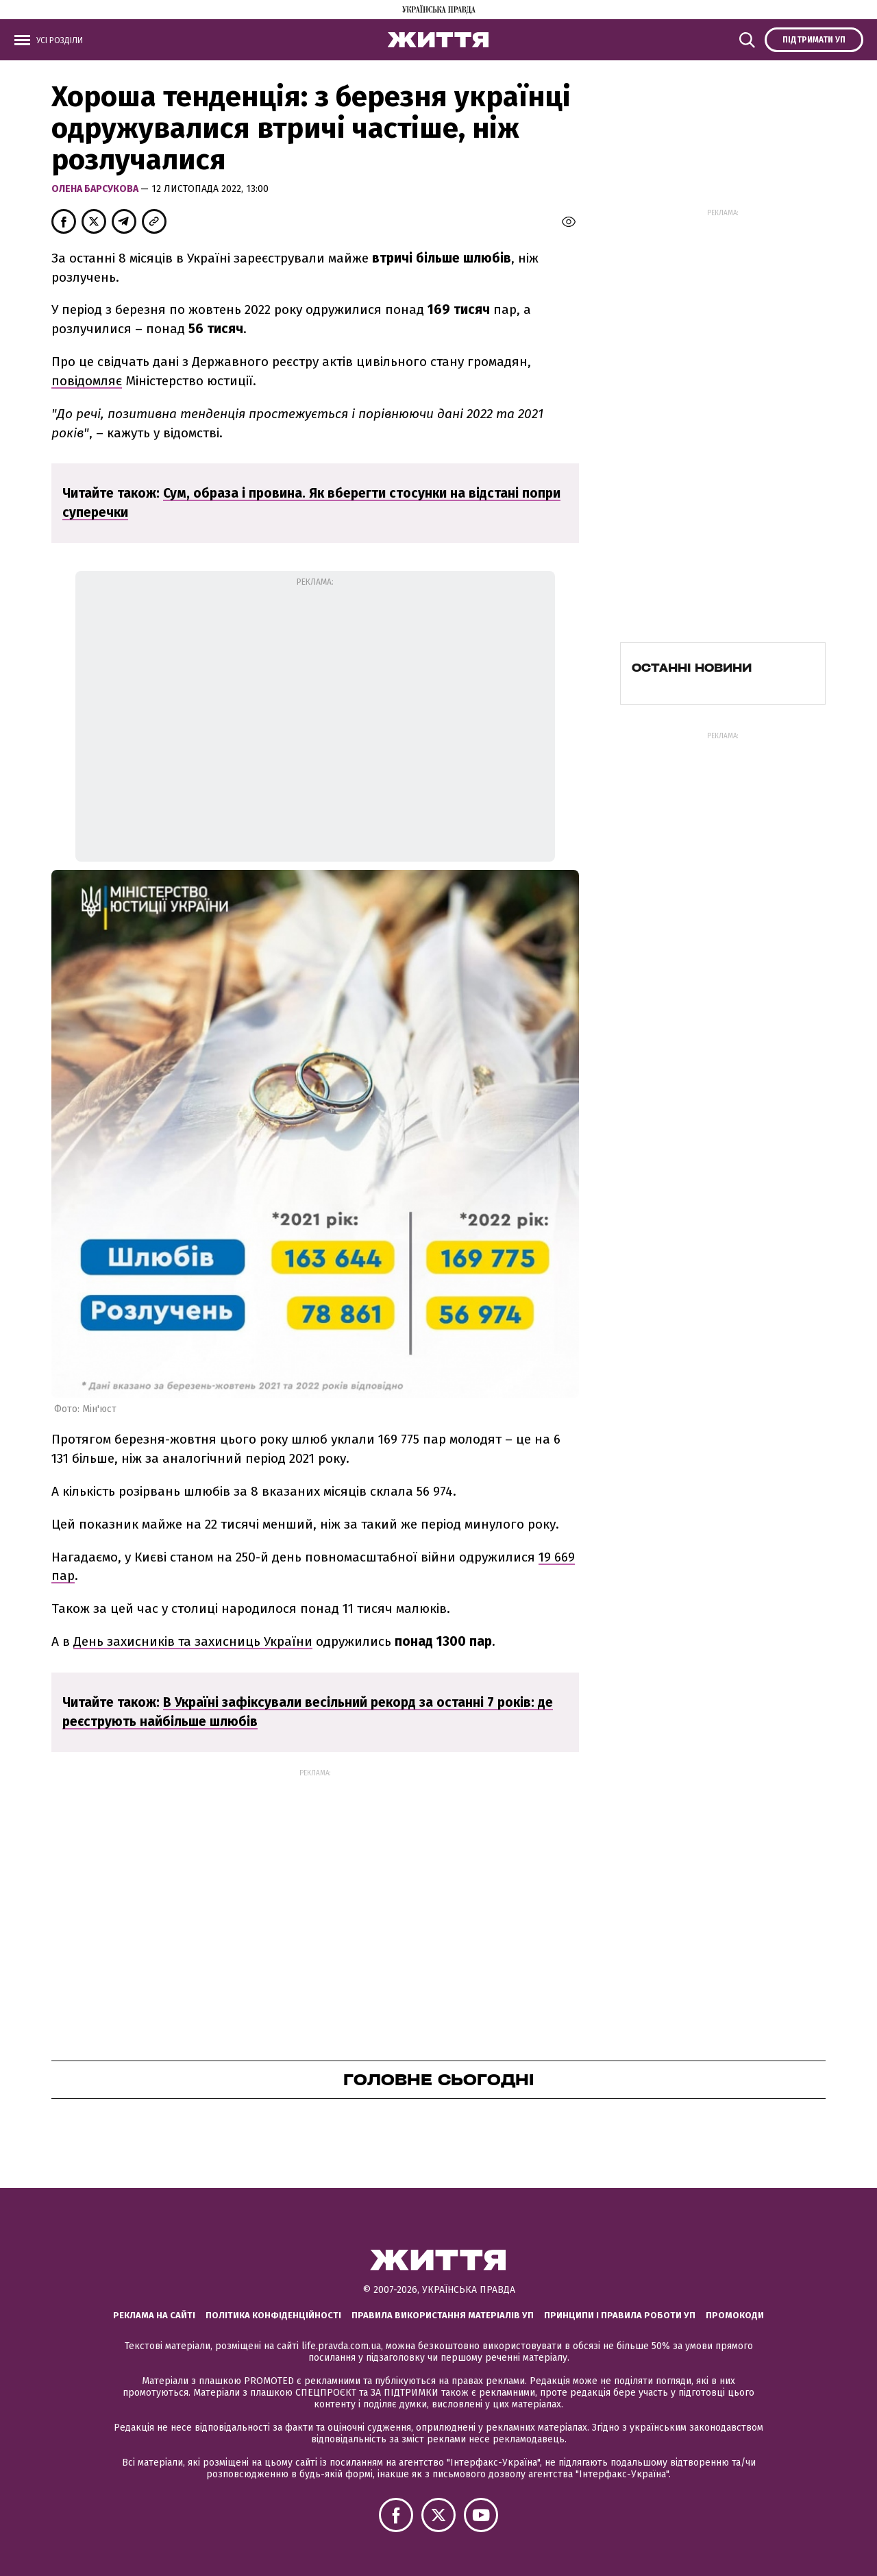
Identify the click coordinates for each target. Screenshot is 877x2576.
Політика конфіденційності (273, 2315)
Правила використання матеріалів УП (442, 2315)
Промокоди (735, 2315)
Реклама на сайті (154, 2315)
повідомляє (86, 381)
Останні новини (692, 667)
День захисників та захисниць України (192, 1641)
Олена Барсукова (95, 189)
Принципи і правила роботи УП (619, 2315)
